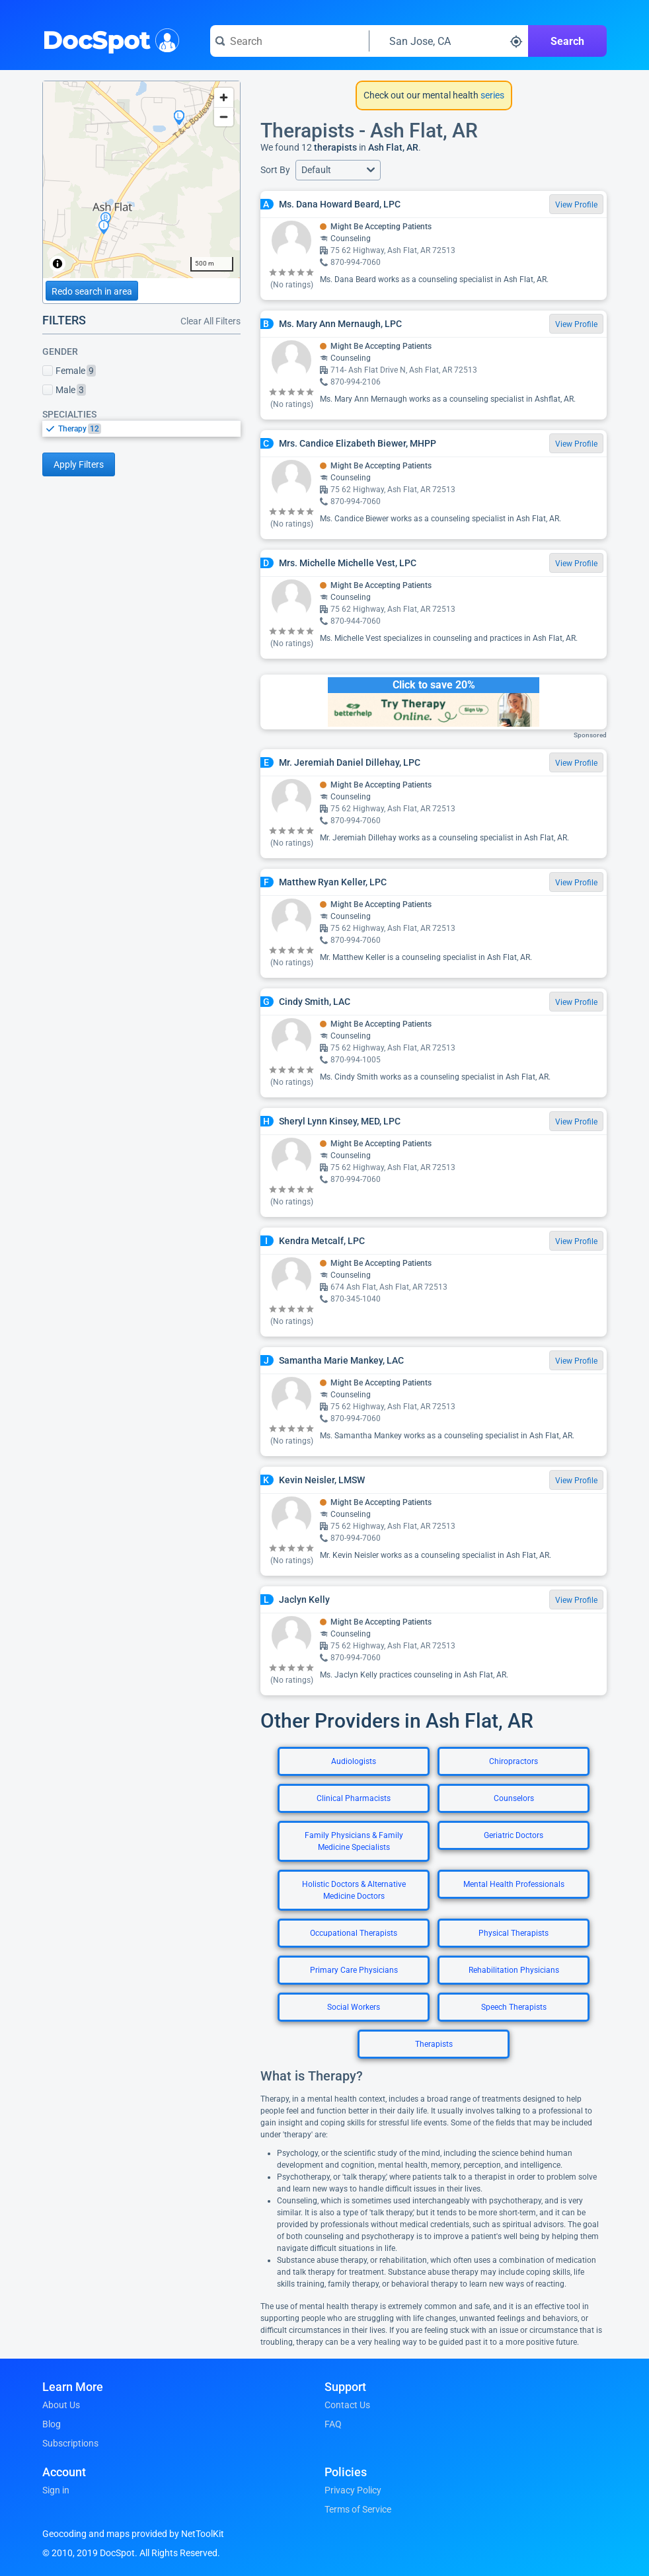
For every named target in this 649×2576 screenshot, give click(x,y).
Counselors (514, 1798)
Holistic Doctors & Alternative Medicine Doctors (354, 1890)
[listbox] (141, 428)
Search (567, 41)
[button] (338, 170)
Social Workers (353, 2007)
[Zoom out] (223, 116)
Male (64, 390)
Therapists (434, 2044)
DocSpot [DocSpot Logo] (108, 39)
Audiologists (353, 1761)
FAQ (333, 2424)
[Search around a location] (448, 41)
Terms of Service (357, 2509)
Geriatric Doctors (513, 1835)
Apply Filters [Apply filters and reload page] (79, 464)
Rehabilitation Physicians (514, 1970)
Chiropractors (513, 1761)
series (491, 95)
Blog (51, 2424)
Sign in (55, 2490)
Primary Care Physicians (354, 1970)
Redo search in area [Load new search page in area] (92, 291)
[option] (149, 429)
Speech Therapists (514, 2007)
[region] (141, 179)
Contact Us (347, 2405)
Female (69, 371)
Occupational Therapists (353, 1933)
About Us (61, 2405)
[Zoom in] (223, 97)
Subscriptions (70, 2443)
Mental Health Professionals (513, 1884)
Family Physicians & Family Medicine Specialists (354, 1841)
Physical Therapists (513, 1933)
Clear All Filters (210, 321)
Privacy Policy (352, 2490)
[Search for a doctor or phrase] (289, 41)
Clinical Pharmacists (354, 1798)
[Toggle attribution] (57, 264)
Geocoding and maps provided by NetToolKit (133, 2533)
